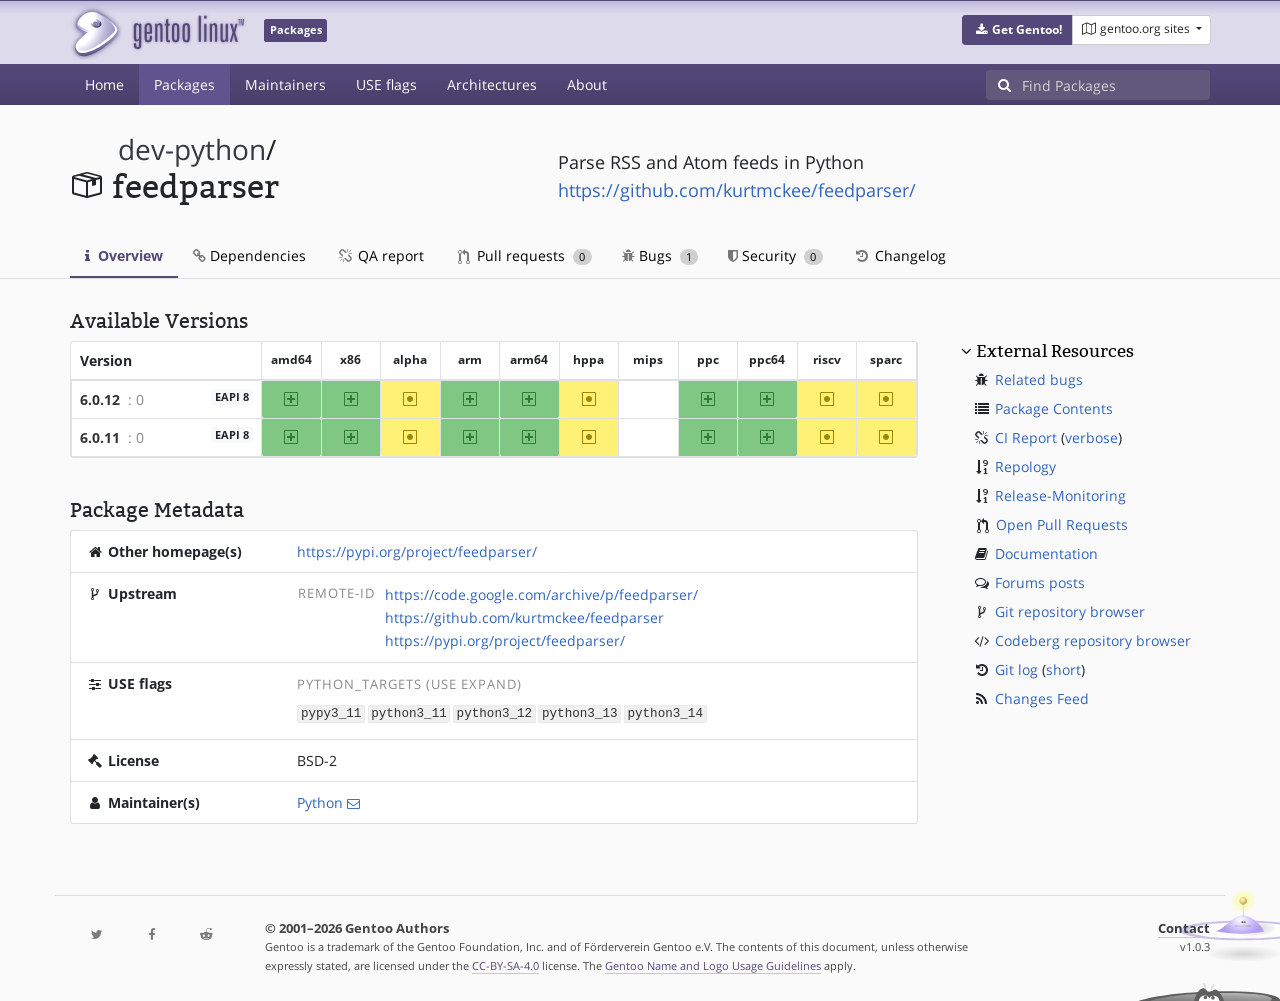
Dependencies (249, 255)
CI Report (1026, 437)
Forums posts (1040, 582)
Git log (1016, 669)
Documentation (1046, 553)
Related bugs (1039, 379)
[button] (1017, 30)
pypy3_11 (331, 712)
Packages (184, 84)
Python (320, 801)
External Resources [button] (1055, 351)
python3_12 (495, 712)
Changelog (899, 255)
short (1063, 669)
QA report (380, 255)
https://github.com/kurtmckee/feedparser (524, 617)
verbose (1091, 437)
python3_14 (665, 712)
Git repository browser (1070, 611)
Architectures (492, 84)
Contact (1184, 927)
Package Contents (1054, 408)
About (587, 84)
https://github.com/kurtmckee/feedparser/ (737, 190)
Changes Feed (1042, 698)
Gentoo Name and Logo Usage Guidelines (713, 964)
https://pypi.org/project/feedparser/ (417, 551)
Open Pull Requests (1062, 524)
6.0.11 (100, 437)
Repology (1025, 466)
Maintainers (285, 84)
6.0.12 (100, 399)
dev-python (192, 149)
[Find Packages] (1116, 85)
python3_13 (580, 712)
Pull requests (525, 255)
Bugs (660, 255)
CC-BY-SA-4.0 (505, 964)
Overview (124, 255)
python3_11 (409, 712)
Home (104, 84)
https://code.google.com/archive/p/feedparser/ (541, 594)
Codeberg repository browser (1093, 640)
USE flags (386, 84)
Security (775, 255)
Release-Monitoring (1060, 495)
